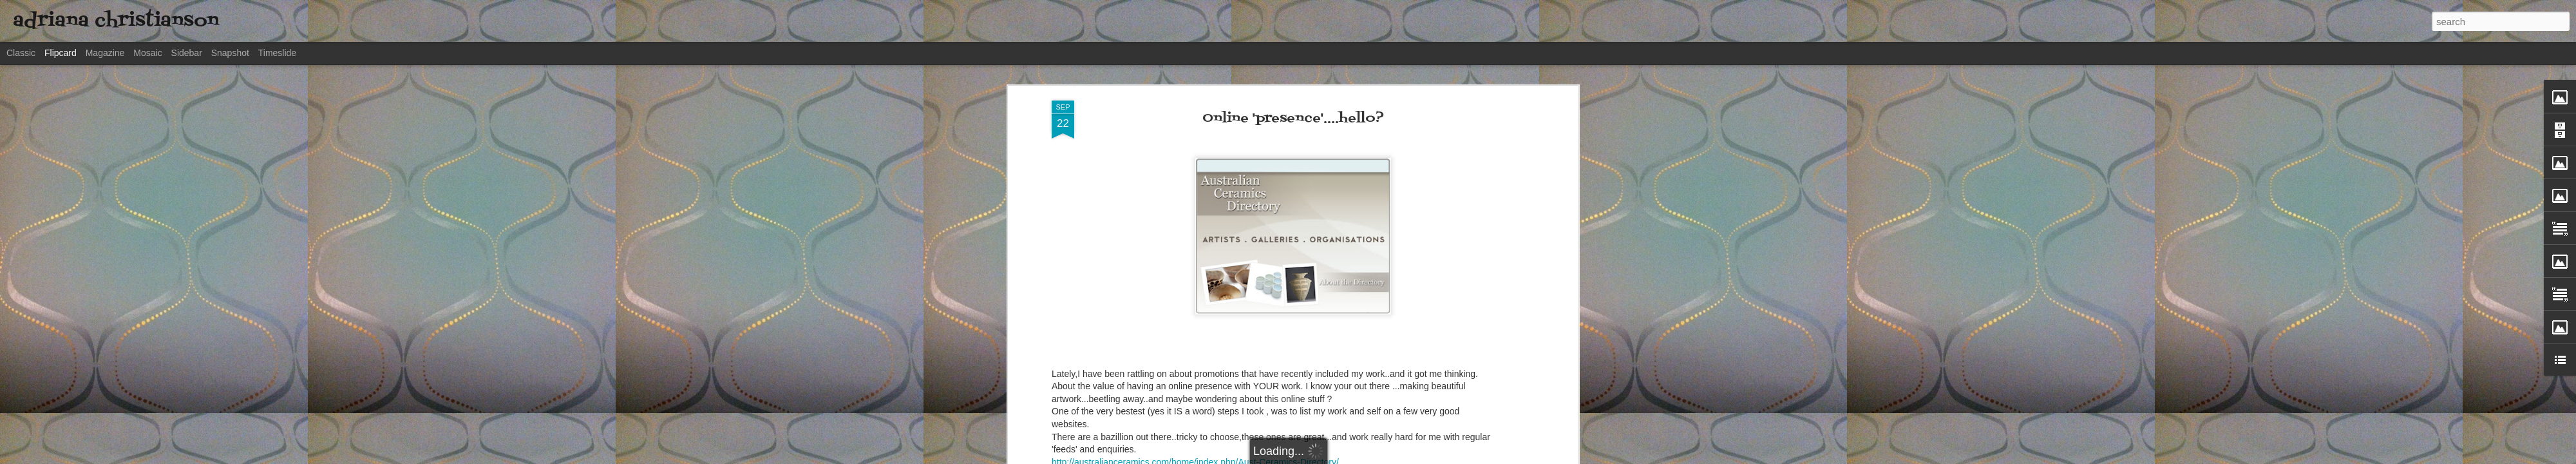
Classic (20, 53)
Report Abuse (1495, 457)
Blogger (1458, 457)
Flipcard (60, 53)
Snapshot (230, 53)
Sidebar (186, 53)
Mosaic (147, 53)
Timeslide (277, 53)
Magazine (105, 53)
